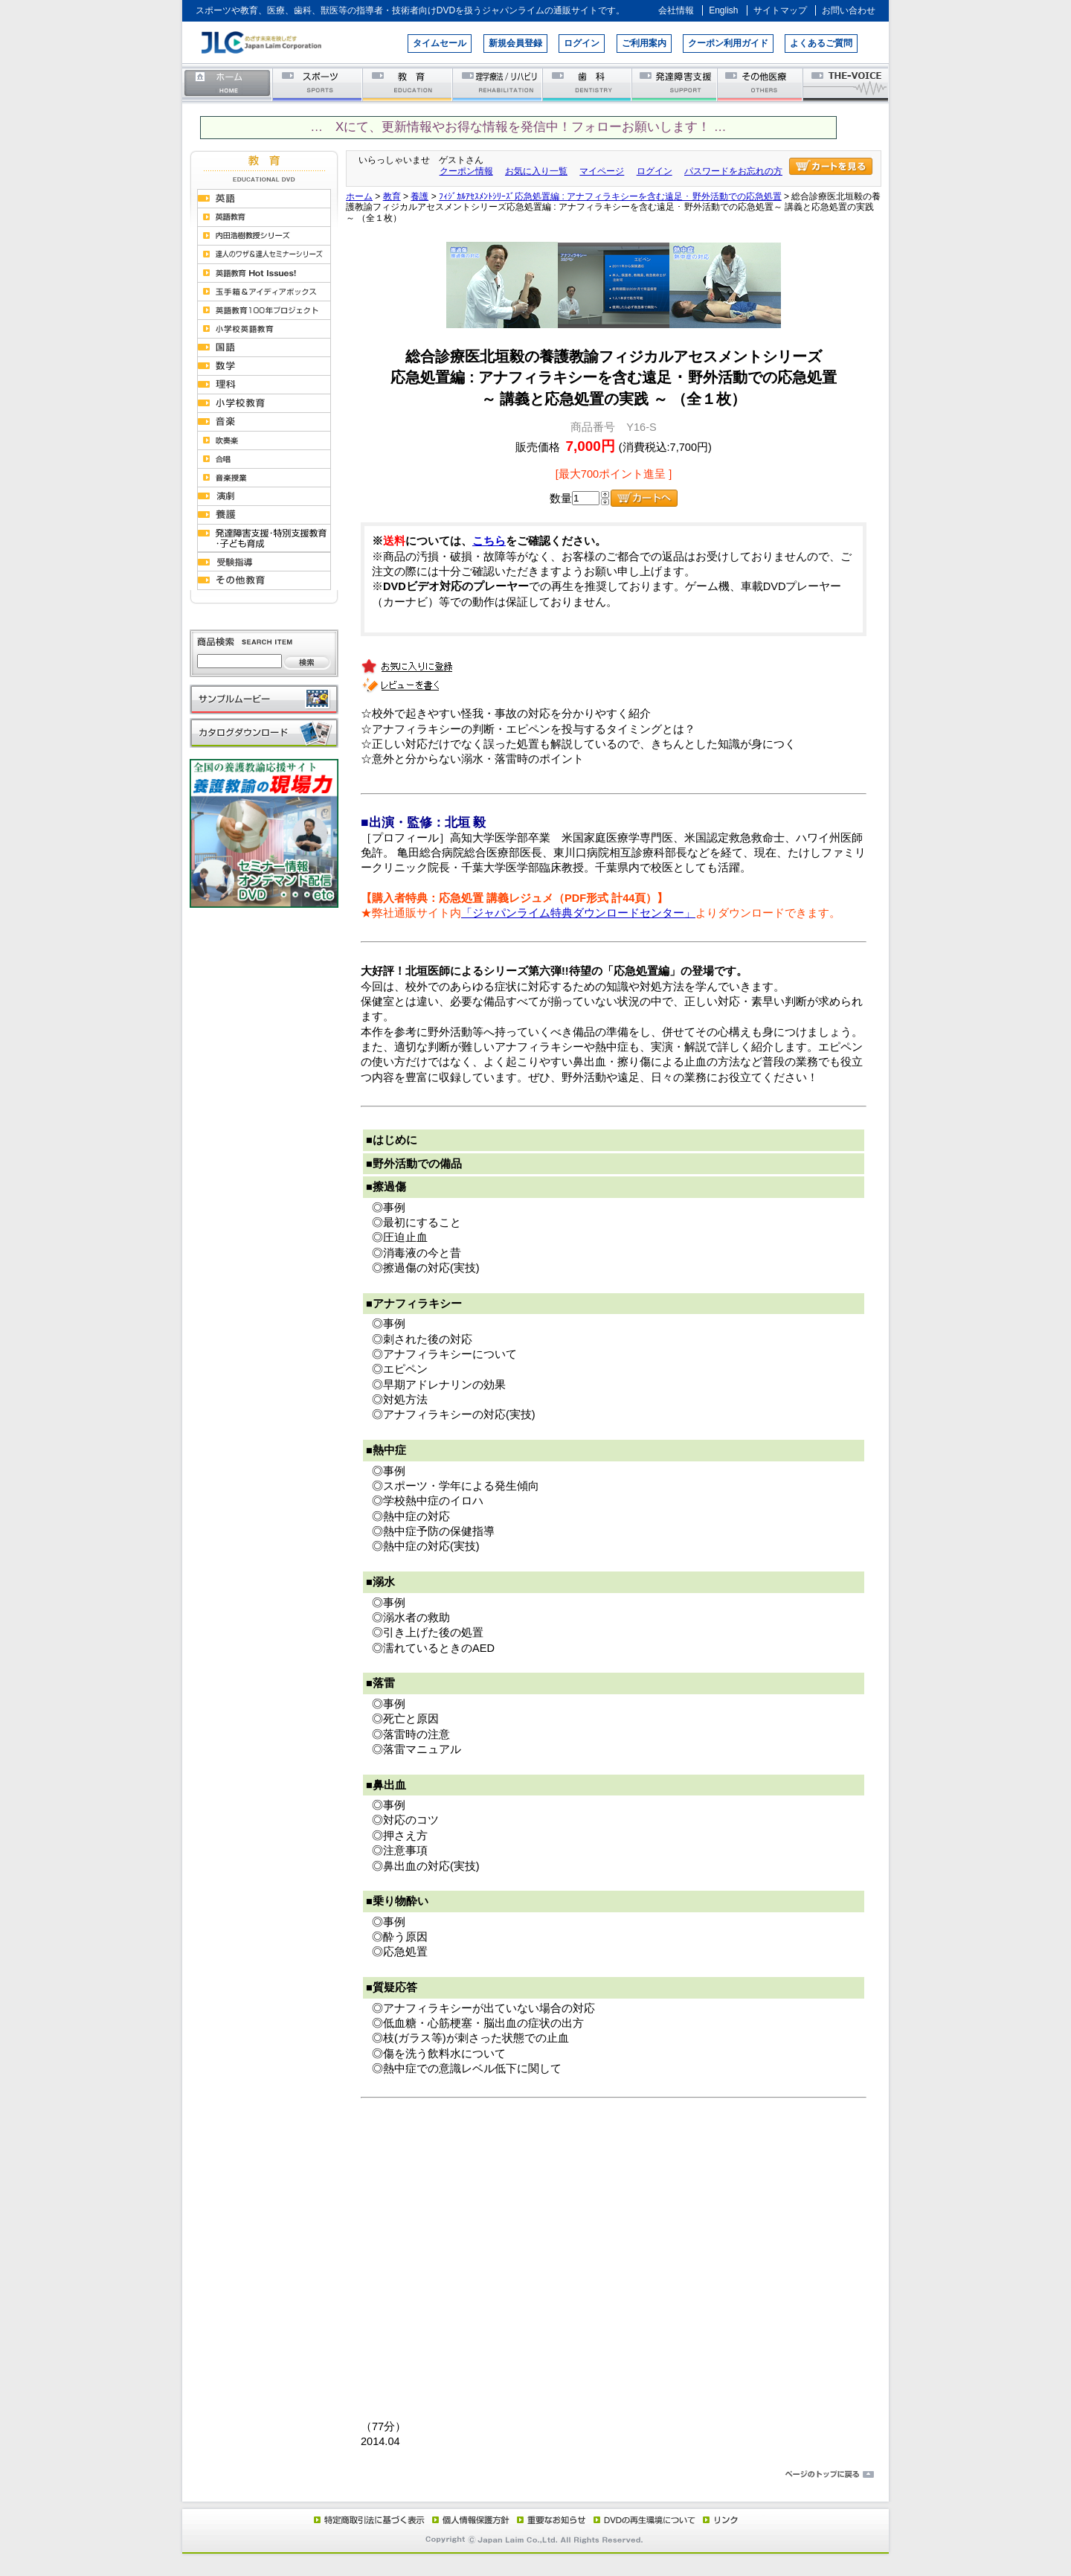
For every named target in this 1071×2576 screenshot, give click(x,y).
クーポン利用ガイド (728, 43)
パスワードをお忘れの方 (733, 171)
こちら (489, 541)
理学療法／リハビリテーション (498, 83)
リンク (719, 2519)
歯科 (588, 83)
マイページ (601, 171)
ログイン (581, 43)
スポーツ (318, 83)
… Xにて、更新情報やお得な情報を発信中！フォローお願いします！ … (518, 127)
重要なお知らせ (548, 2519)
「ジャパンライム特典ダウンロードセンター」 (578, 913)
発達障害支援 (675, 83)
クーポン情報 (466, 171)
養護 (419, 196)
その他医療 (761, 83)
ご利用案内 (644, 43)
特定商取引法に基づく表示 (368, 2519)
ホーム (227, 83)
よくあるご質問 (821, 43)
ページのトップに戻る (535, 2475)
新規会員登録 (515, 43)
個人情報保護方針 (468, 2519)
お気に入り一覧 (536, 171)
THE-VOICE (846, 83)
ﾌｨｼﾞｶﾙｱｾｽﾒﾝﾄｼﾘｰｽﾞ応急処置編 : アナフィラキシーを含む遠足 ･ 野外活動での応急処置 (610, 196)
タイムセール (439, 43)
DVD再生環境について (645, 2519)
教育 (408, 83)
